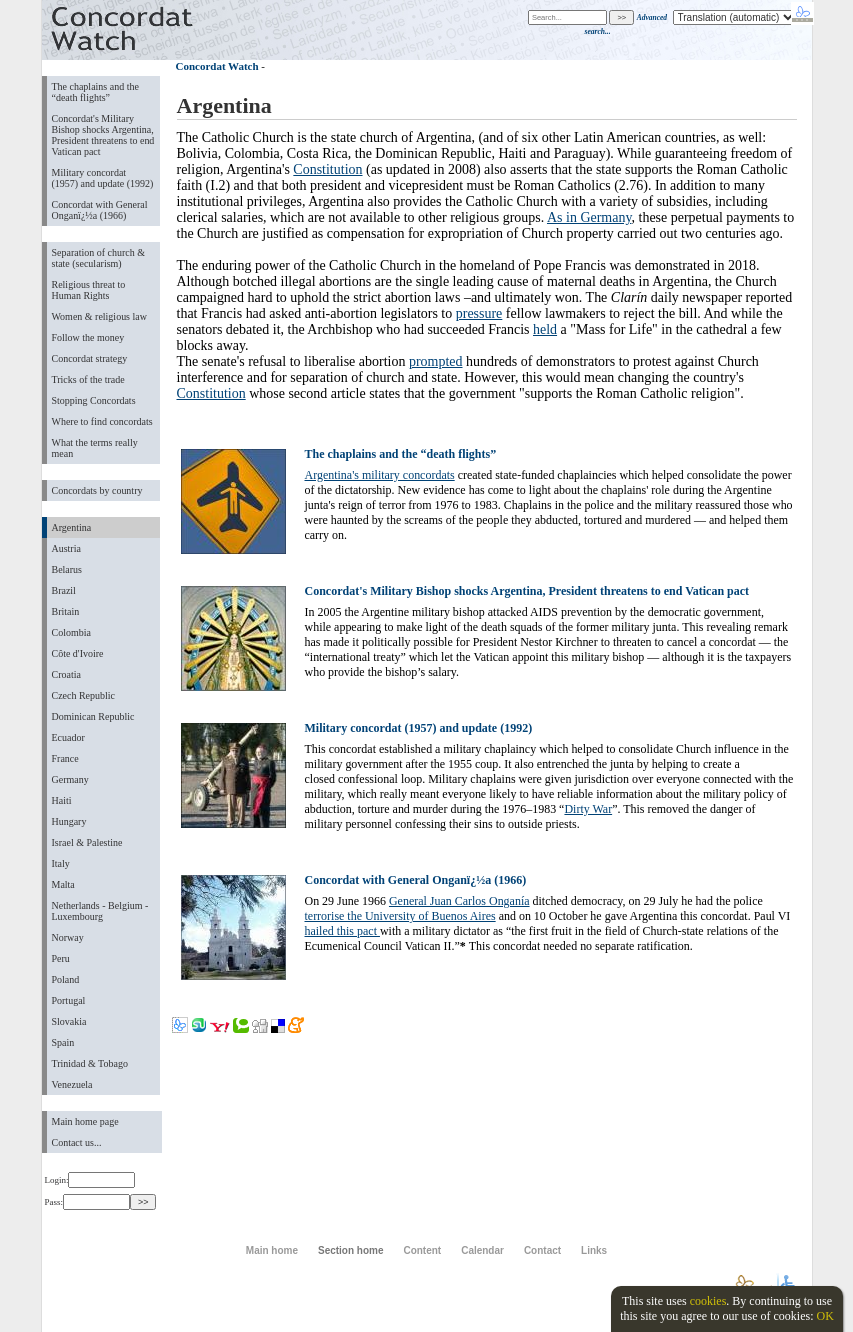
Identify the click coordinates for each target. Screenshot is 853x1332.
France (65, 758)
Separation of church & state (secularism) (98, 258)
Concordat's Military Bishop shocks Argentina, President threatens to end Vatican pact (103, 135)
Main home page (85, 1121)
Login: (90, 1180)
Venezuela (72, 1084)
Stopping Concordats (94, 400)
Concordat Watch (217, 66)
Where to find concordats (102, 421)
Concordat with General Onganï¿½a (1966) (100, 210)
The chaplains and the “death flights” (95, 92)
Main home (272, 1250)
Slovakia (69, 1021)
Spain (63, 1042)
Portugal (69, 1000)
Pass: (87, 1202)
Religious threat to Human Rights (89, 290)
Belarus (67, 569)
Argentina (72, 527)
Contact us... (77, 1142)
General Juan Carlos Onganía (459, 901)
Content (422, 1250)
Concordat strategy (90, 358)
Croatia (66, 674)
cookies (708, 1301)
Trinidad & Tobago (90, 1063)
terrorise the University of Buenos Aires (400, 916)
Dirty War (588, 809)
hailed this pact (342, 931)
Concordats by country (97, 490)
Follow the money (88, 337)
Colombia (71, 632)
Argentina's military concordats (380, 475)
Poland (66, 979)
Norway (68, 937)
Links (594, 1250)
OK (824, 1316)
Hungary (69, 821)
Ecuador (68, 737)
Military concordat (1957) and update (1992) (103, 178)
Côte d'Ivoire (78, 653)
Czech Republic (84, 695)
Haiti (62, 800)
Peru (61, 958)
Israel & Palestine (87, 842)
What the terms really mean (95, 448)
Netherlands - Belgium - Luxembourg (100, 911)
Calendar (482, 1250)
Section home (350, 1250)
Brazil (64, 590)
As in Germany (589, 217)
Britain (66, 611)
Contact (542, 1250)
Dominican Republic (93, 716)
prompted (436, 361)
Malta (63, 884)
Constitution (327, 169)
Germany (70, 779)
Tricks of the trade (88, 379)
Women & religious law (99, 316)
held (545, 329)
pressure (479, 313)
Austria (66, 548)
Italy (61, 863)
